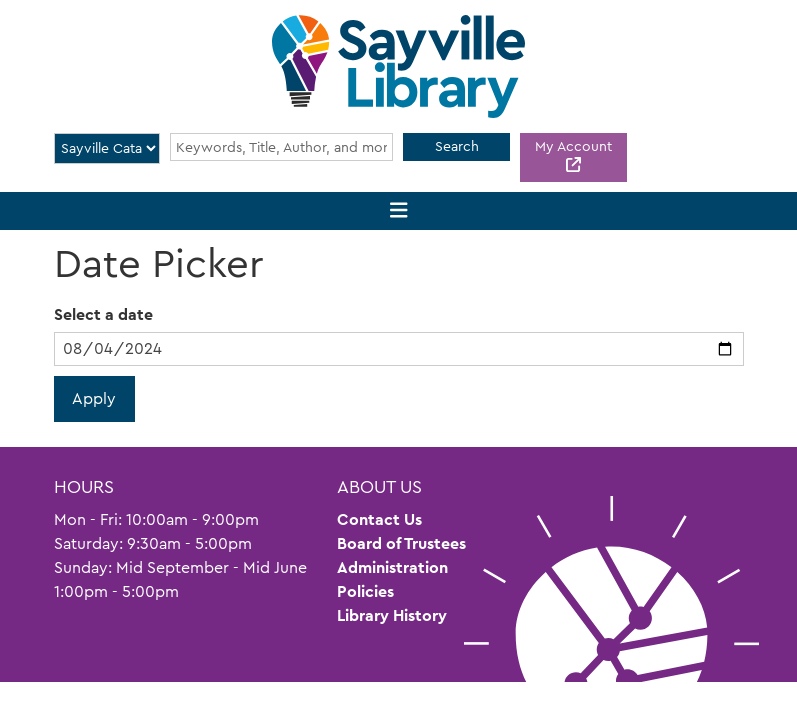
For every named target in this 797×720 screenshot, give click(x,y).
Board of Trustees (401, 543)
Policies (365, 591)
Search (457, 146)
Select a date (103, 314)
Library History (392, 615)
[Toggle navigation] (398, 211)
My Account (573, 146)
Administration (392, 567)
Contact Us (379, 519)
